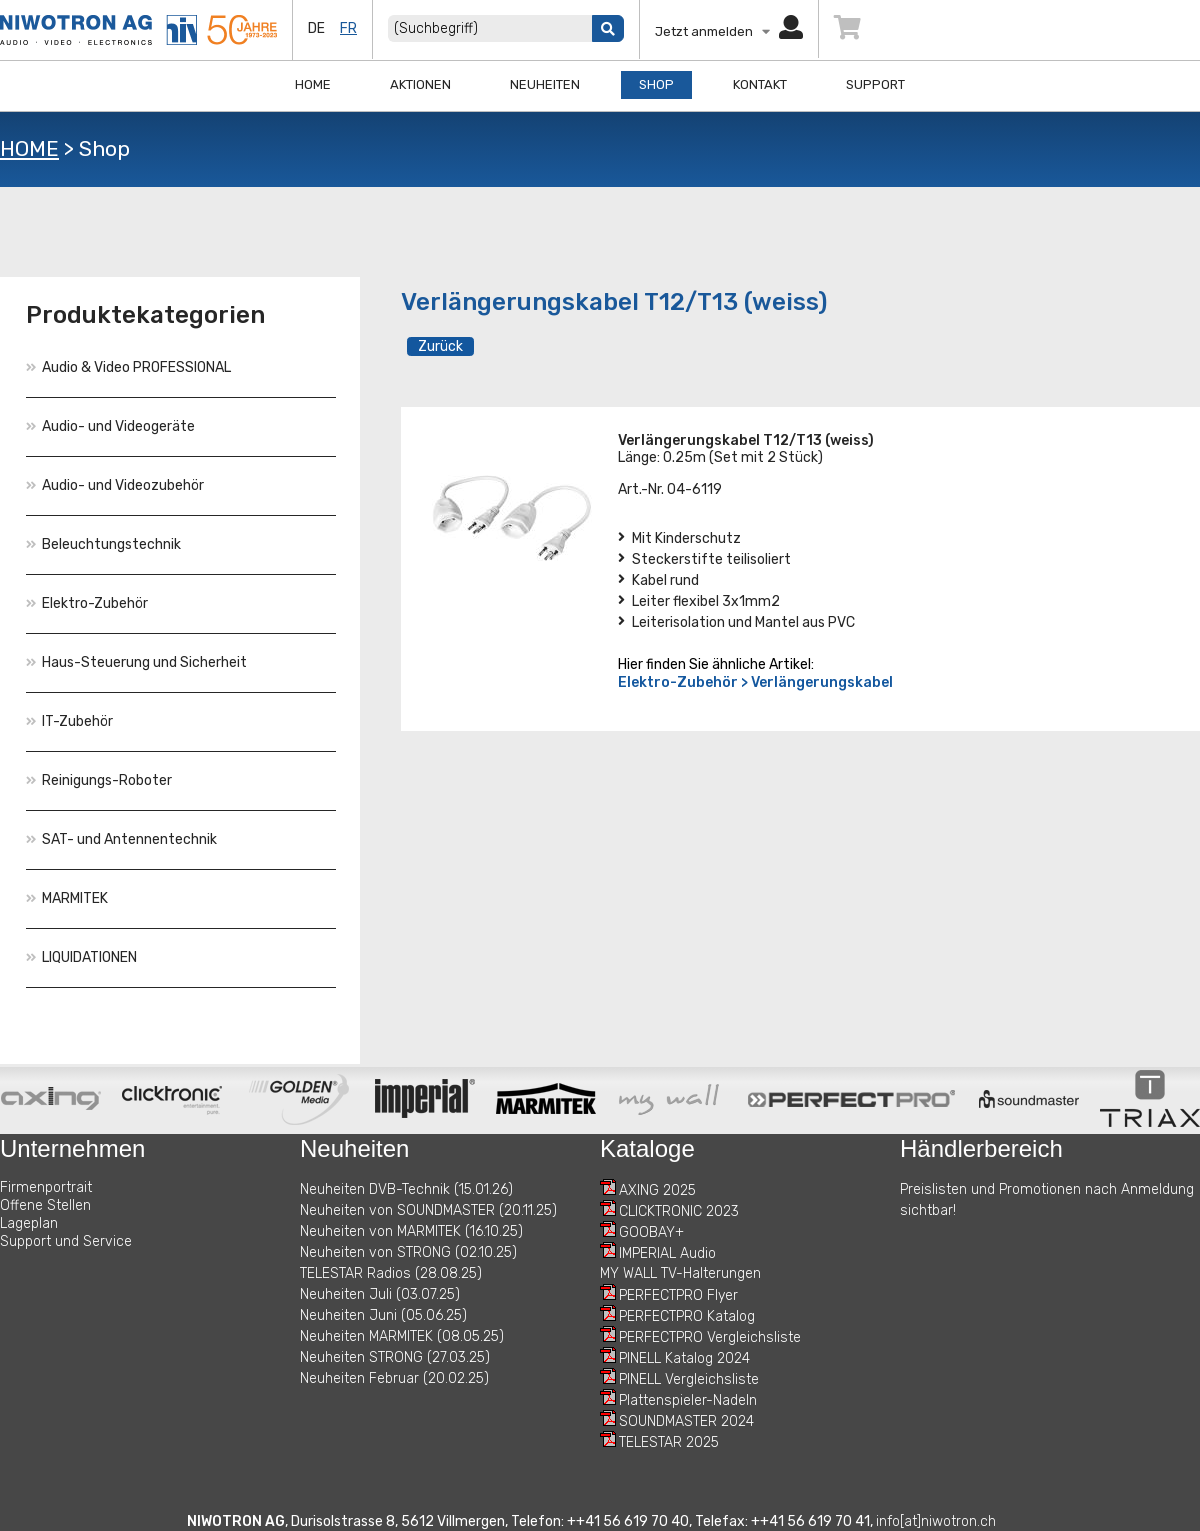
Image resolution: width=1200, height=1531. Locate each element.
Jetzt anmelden (729, 31)
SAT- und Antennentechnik (121, 839)
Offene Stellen (45, 1205)
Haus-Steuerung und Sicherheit (136, 662)
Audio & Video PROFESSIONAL (128, 367)
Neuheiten (545, 84)
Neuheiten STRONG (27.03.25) (395, 1357)
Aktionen (420, 84)
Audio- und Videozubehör (115, 485)
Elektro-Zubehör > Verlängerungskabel (755, 682)
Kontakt (760, 84)
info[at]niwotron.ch (936, 1521)
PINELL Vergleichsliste (689, 1379)
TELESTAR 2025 (669, 1442)
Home (313, 84)
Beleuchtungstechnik (103, 544)
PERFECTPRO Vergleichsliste (710, 1337)
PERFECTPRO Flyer (678, 1295)
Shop (656, 84)
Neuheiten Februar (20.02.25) (394, 1378)
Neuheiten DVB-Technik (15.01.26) (406, 1189)
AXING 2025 (657, 1190)
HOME (29, 148)
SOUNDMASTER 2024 (686, 1421)
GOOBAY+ (651, 1232)
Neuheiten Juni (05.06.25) (383, 1315)
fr (348, 28)
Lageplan (29, 1223)
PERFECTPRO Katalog (687, 1316)
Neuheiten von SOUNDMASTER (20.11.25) (428, 1210)
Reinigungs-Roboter (99, 780)
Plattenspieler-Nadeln (688, 1400)
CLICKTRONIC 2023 (679, 1211)
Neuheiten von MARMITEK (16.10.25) (411, 1231)
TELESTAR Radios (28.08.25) (391, 1273)
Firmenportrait (46, 1187)
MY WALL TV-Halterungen (680, 1273)
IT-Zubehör (69, 721)
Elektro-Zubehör (87, 603)
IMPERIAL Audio (667, 1253)
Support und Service (66, 1241)
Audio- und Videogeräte (110, 426)
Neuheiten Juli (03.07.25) (380, 1294)
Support (875, 84)
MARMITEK (67, 898)
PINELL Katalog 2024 (684, 1358)
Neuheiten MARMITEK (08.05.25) (402, 1336)
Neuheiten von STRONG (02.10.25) (408, 1252)
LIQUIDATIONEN (81, 957)
